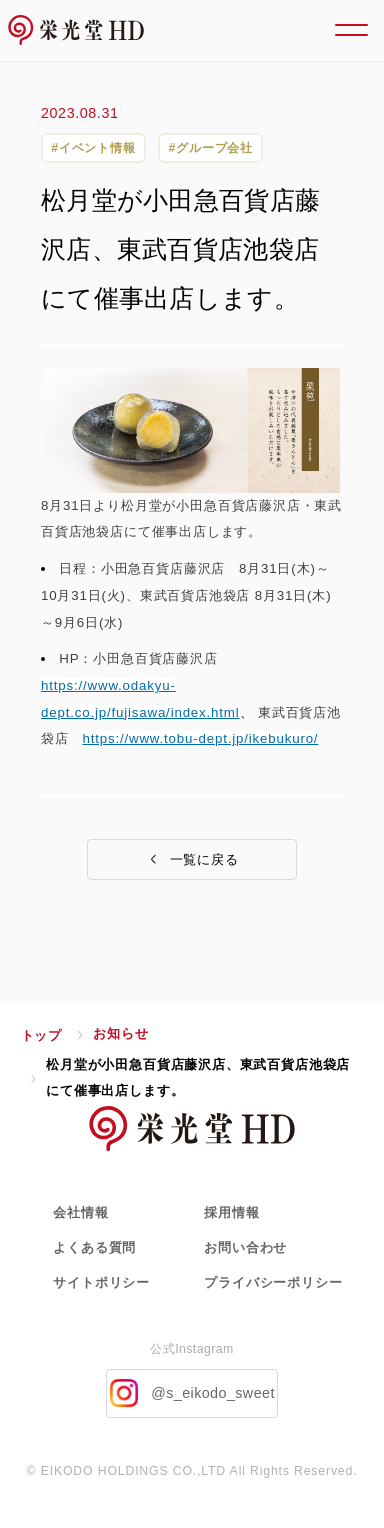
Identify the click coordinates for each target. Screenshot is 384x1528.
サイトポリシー (101, 1282)
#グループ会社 (210, 148)
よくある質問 (94, 1247)
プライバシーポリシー (273, 1282)
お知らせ (120, 1033)
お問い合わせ (245, 1247)
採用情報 (231, 1212)
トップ (41, 1035)
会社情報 (80, 1212)
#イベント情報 (93, 148)
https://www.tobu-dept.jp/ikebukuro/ (200, 738)
